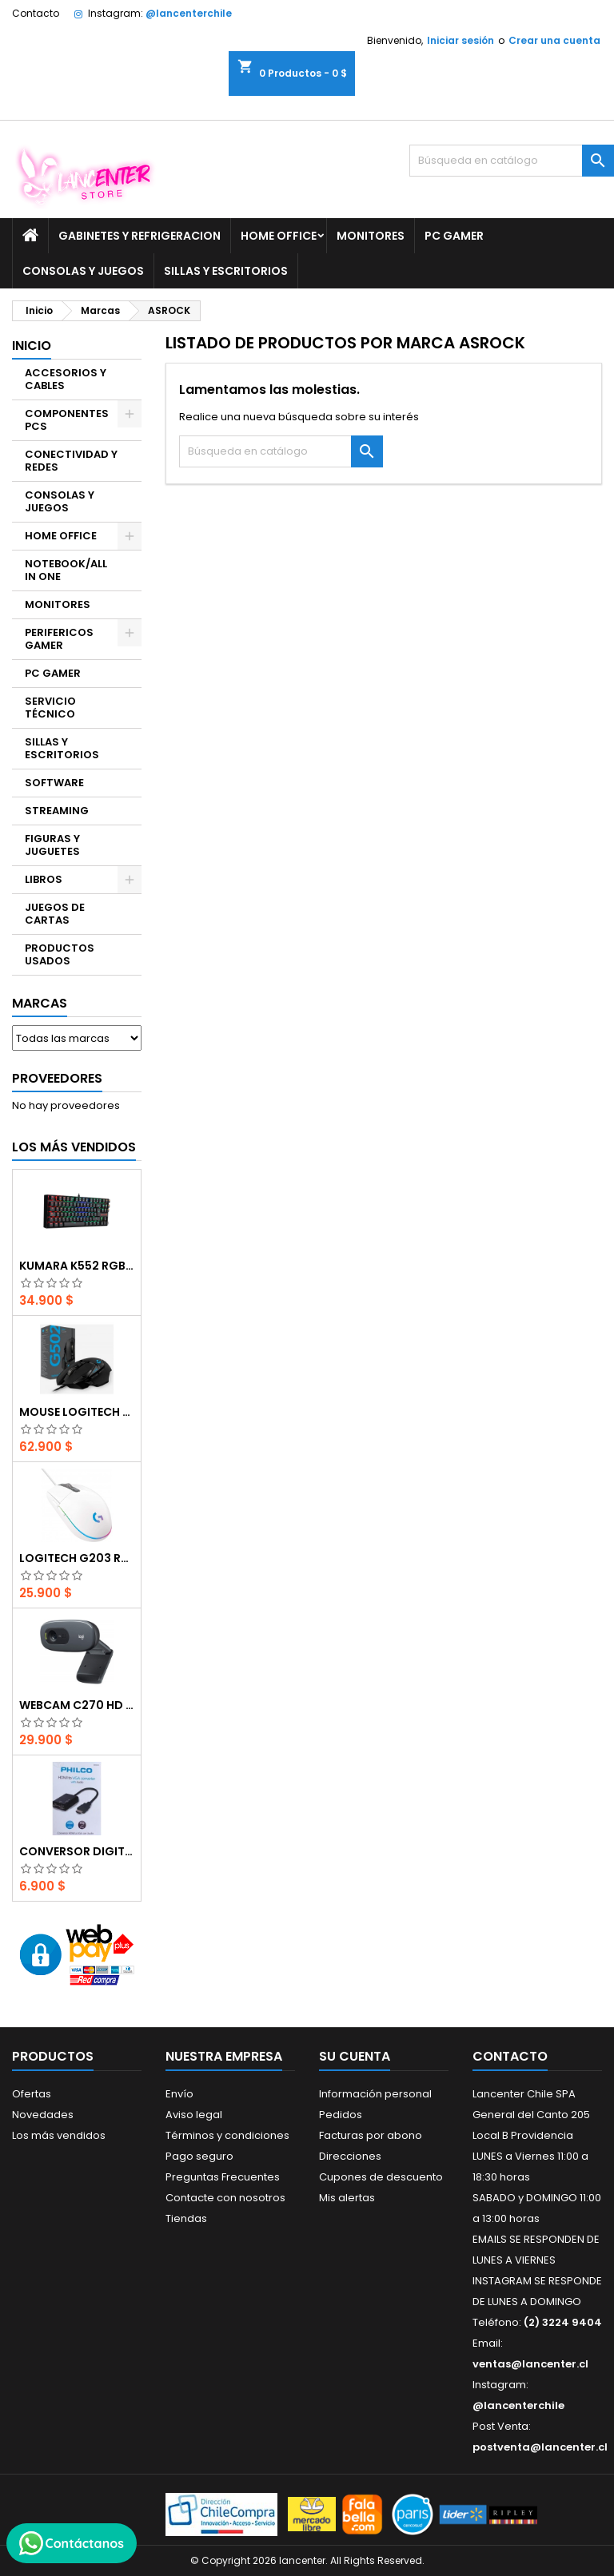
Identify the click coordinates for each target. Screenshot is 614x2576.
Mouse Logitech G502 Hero (76, 1411)
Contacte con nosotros (225, 2197)
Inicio (31, 345)
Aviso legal (193, 2114)
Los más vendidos (74, 1147)
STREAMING (57, 810)
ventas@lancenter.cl (530, 2363)
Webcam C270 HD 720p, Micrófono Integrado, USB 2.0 (76, 1705)
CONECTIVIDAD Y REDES (71, 461)
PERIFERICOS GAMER (59, 639)
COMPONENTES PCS (67, 420)
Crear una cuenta (554, 40)
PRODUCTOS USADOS (59, 954)
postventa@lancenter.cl (540, 2447)
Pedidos (340, 2114)
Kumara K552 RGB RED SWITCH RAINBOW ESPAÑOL (76, 1265)
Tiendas (186, 2218)
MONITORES (371, 236)
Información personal (375, 2093)
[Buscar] (511, 161)
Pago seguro (199, 2156)
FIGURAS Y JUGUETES (52, 845)
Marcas (39, 1003)
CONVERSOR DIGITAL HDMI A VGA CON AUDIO (76, 1851)
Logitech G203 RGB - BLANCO (76, 1558)
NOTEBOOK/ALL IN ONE (66, 570)
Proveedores (57, 1078)
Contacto (35, 13)
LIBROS (43, 879)
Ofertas (31, 2093)
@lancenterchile (189, 13)
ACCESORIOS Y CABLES (65, 379)
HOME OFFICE (279, 236)
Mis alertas (347, 2197)
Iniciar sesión (460, 40)
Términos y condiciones (227, 2135)
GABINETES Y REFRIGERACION (139, 236)
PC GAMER (454, 236)
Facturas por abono (370, 2135)
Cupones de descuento (381, 2176)
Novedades (43, 2114)
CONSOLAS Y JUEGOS (83, 271)
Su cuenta (354, 2056)
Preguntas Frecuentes (222, 2176)
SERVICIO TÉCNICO (50, 708)
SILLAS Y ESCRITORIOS (226, 271)
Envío (179, 2093)
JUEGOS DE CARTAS (55, 914)
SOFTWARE (54, 782)
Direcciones (350, 2156)
